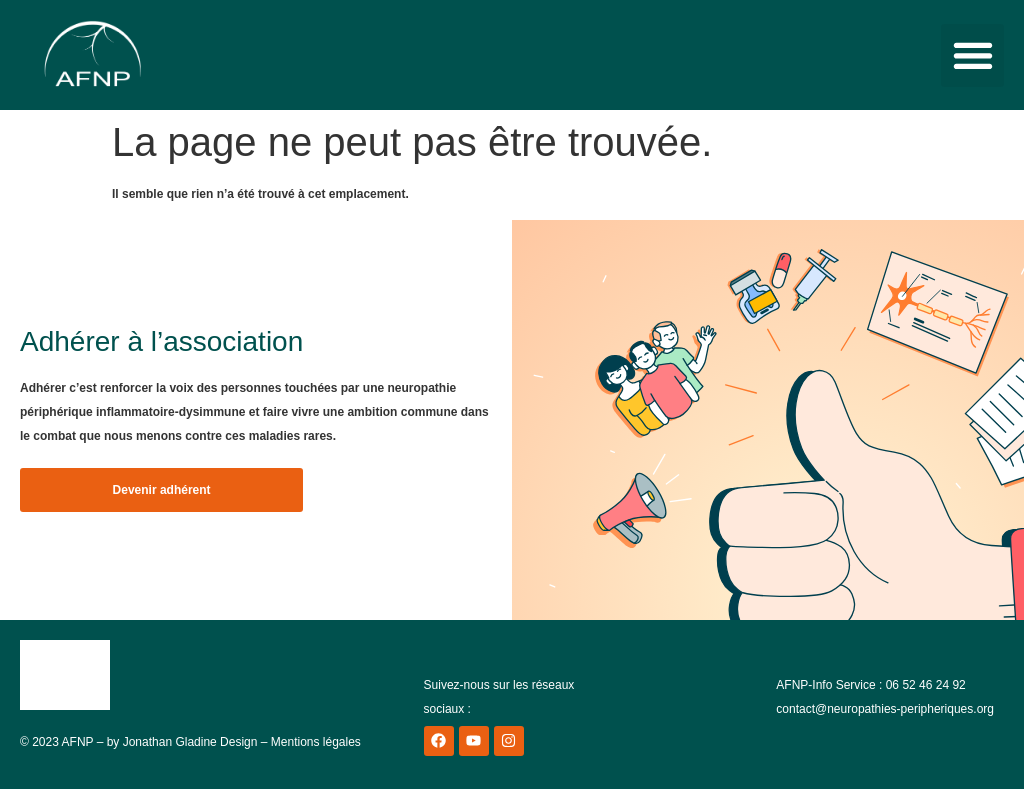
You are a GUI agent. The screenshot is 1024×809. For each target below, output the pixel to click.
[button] (972, 55)
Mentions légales (316, 742)
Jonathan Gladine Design (190, 742)
